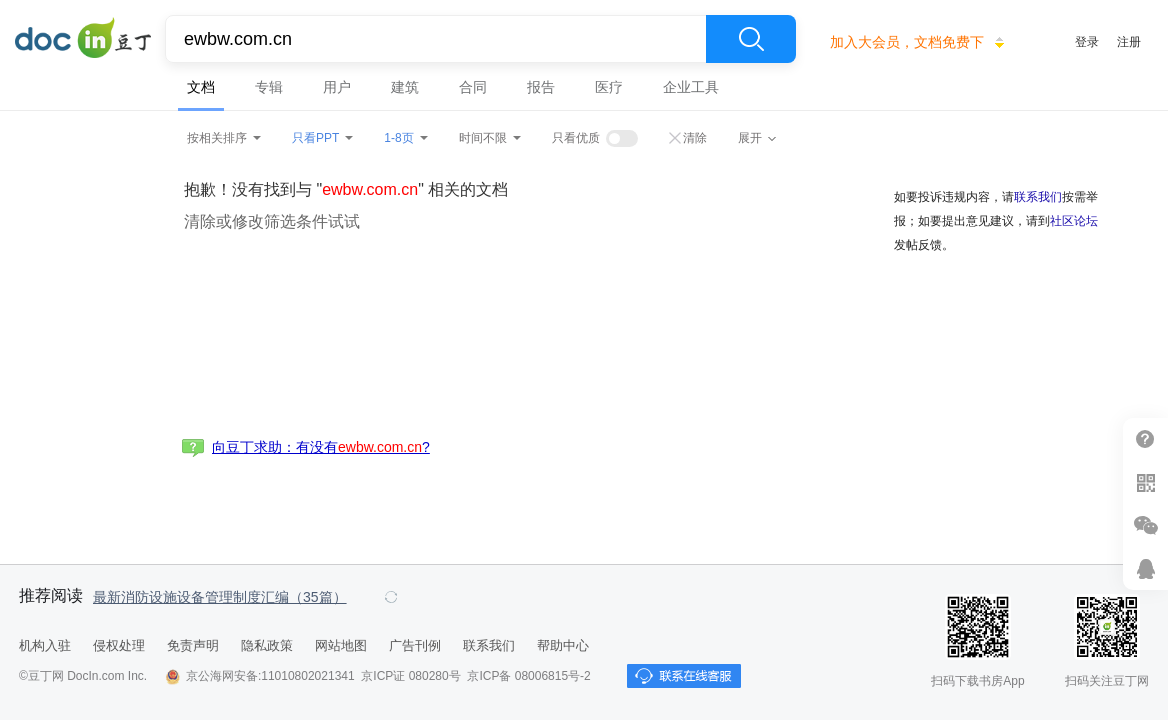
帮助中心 (563, 645)
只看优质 (576, 138)
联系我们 (1038, 197)
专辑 (269, 87)
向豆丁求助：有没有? (321, 447)
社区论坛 (1074, 221)
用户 (337, 87)
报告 (541, 87)
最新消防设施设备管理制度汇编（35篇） (220, 597)
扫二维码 (1145, 482)
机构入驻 (45, 645)
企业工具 (691, 87)
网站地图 (341, 645)
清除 (695, 138)
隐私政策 (267, 645)
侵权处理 (119, 645)
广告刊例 (415, 645)
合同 (473, 87)
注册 (1129, 42)
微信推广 (1145, 525)
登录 (1087, 42)
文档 (201, 87)
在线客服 (1145, 568)
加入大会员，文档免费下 (907, 42)
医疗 (609, 87)
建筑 (405, 87)
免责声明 (193, 645)
